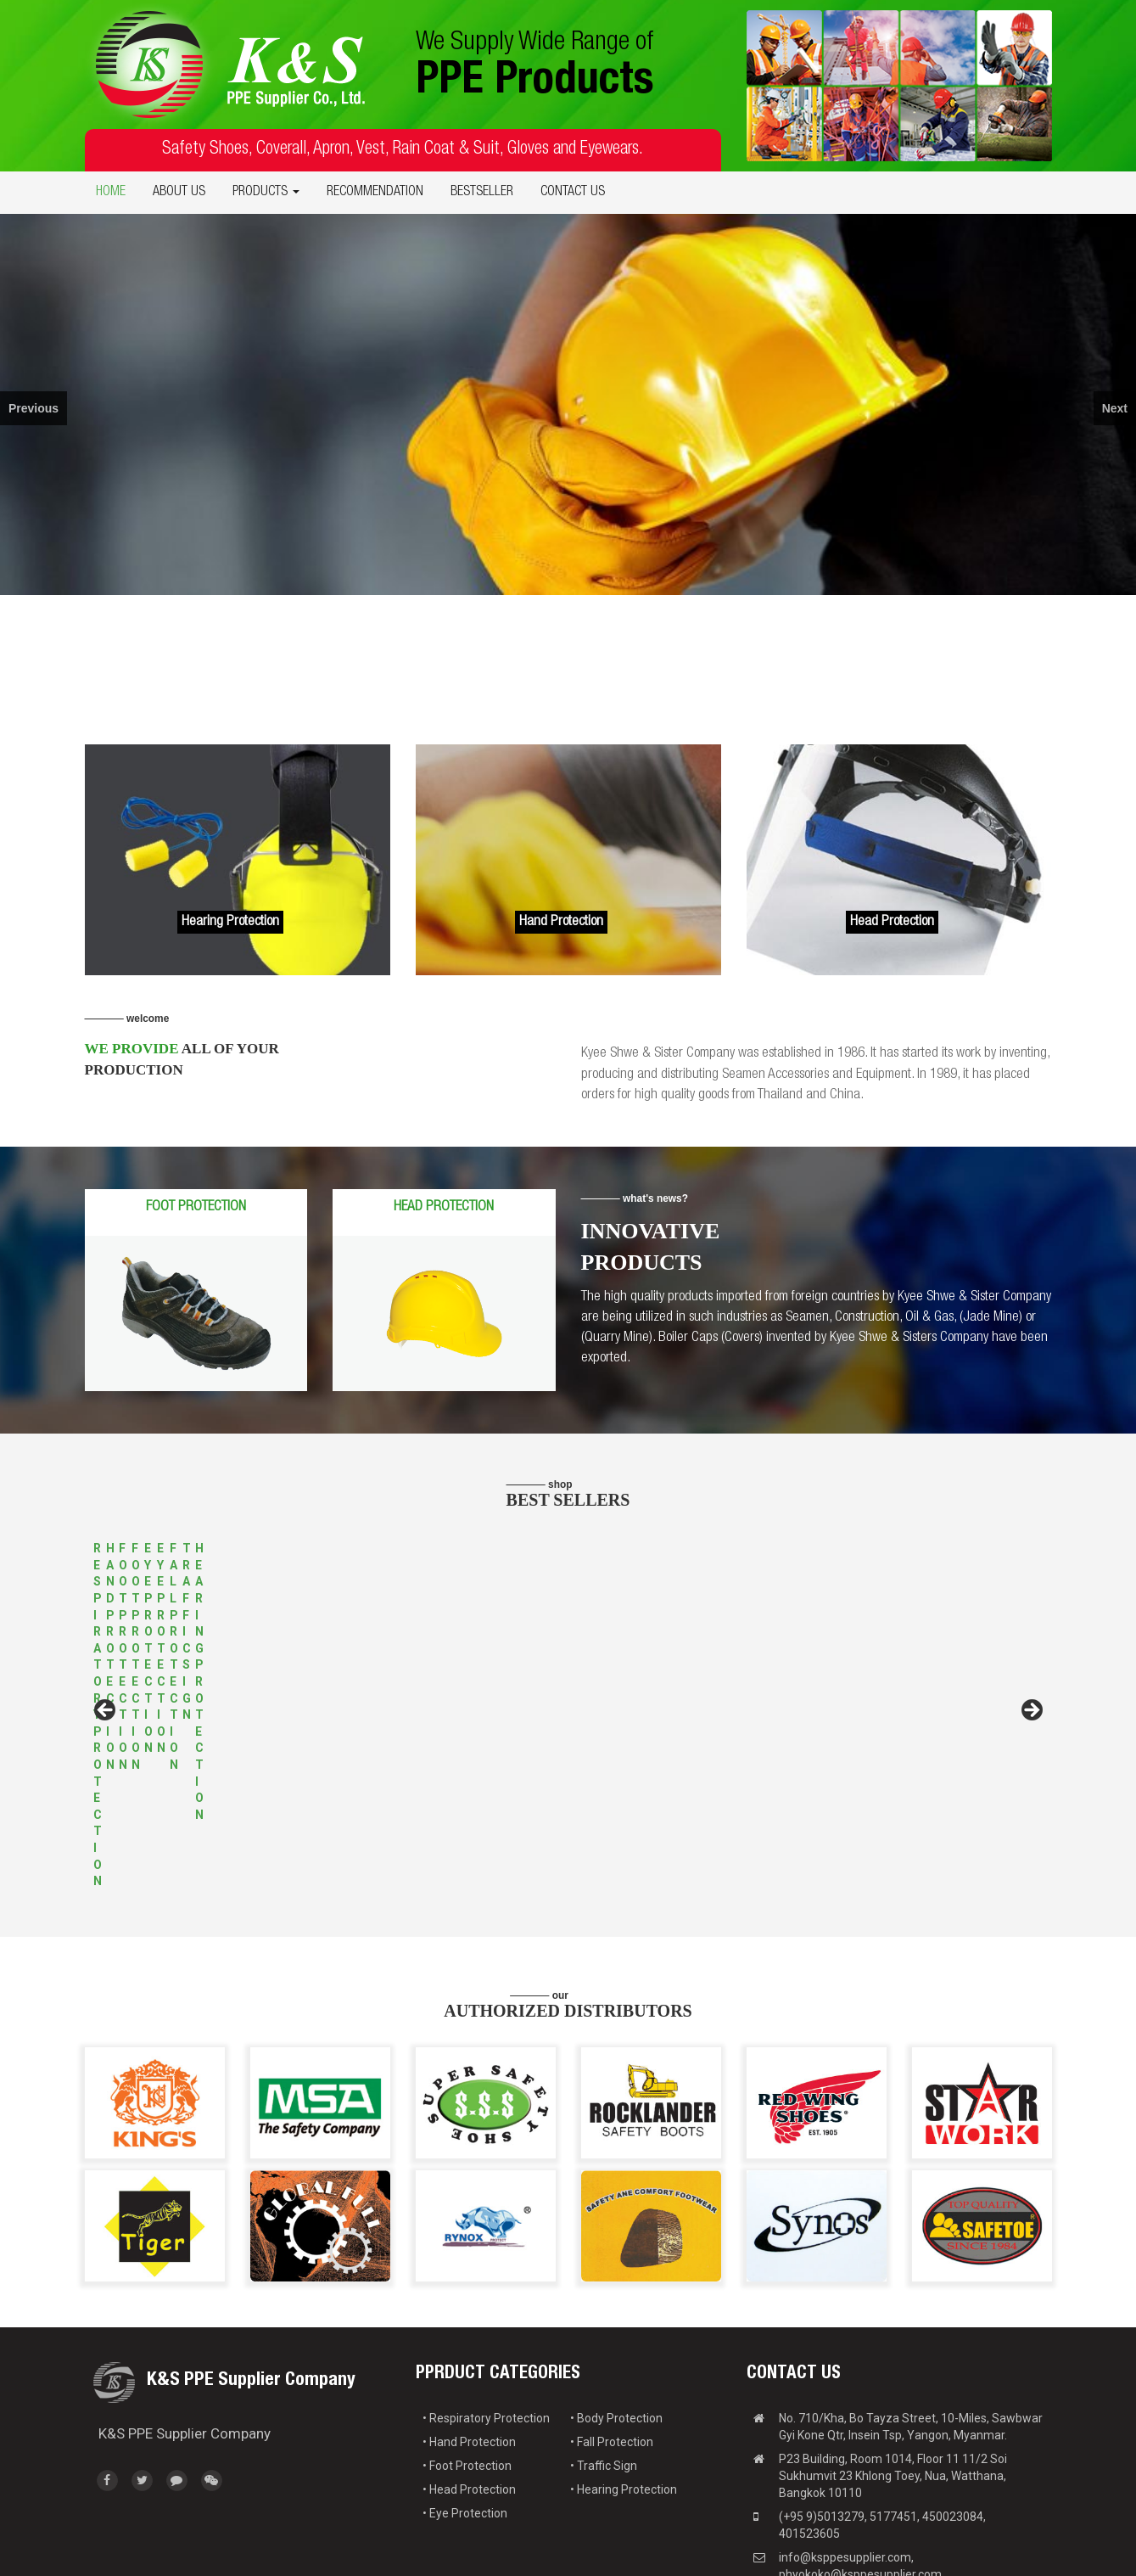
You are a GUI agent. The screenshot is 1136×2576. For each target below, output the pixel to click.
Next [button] (1031, 1655)
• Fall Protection (611, 2330)
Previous (33, 408)
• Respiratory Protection (486, 2306)
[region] (568, 404)
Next (1115, 408)
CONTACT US (572, 192)
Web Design (960, 2550)
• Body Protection (616, 2306)
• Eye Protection (465, 2401)
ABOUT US (179, 192)
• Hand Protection (469, 2330)
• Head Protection (469, 2377)
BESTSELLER (481, 192)
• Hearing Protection (623, 2377)
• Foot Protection (467, 2353)
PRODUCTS (265, 192)
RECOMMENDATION (375, 192)
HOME (111, 192)
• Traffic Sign (603, 2353)
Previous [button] (106, 1655)
